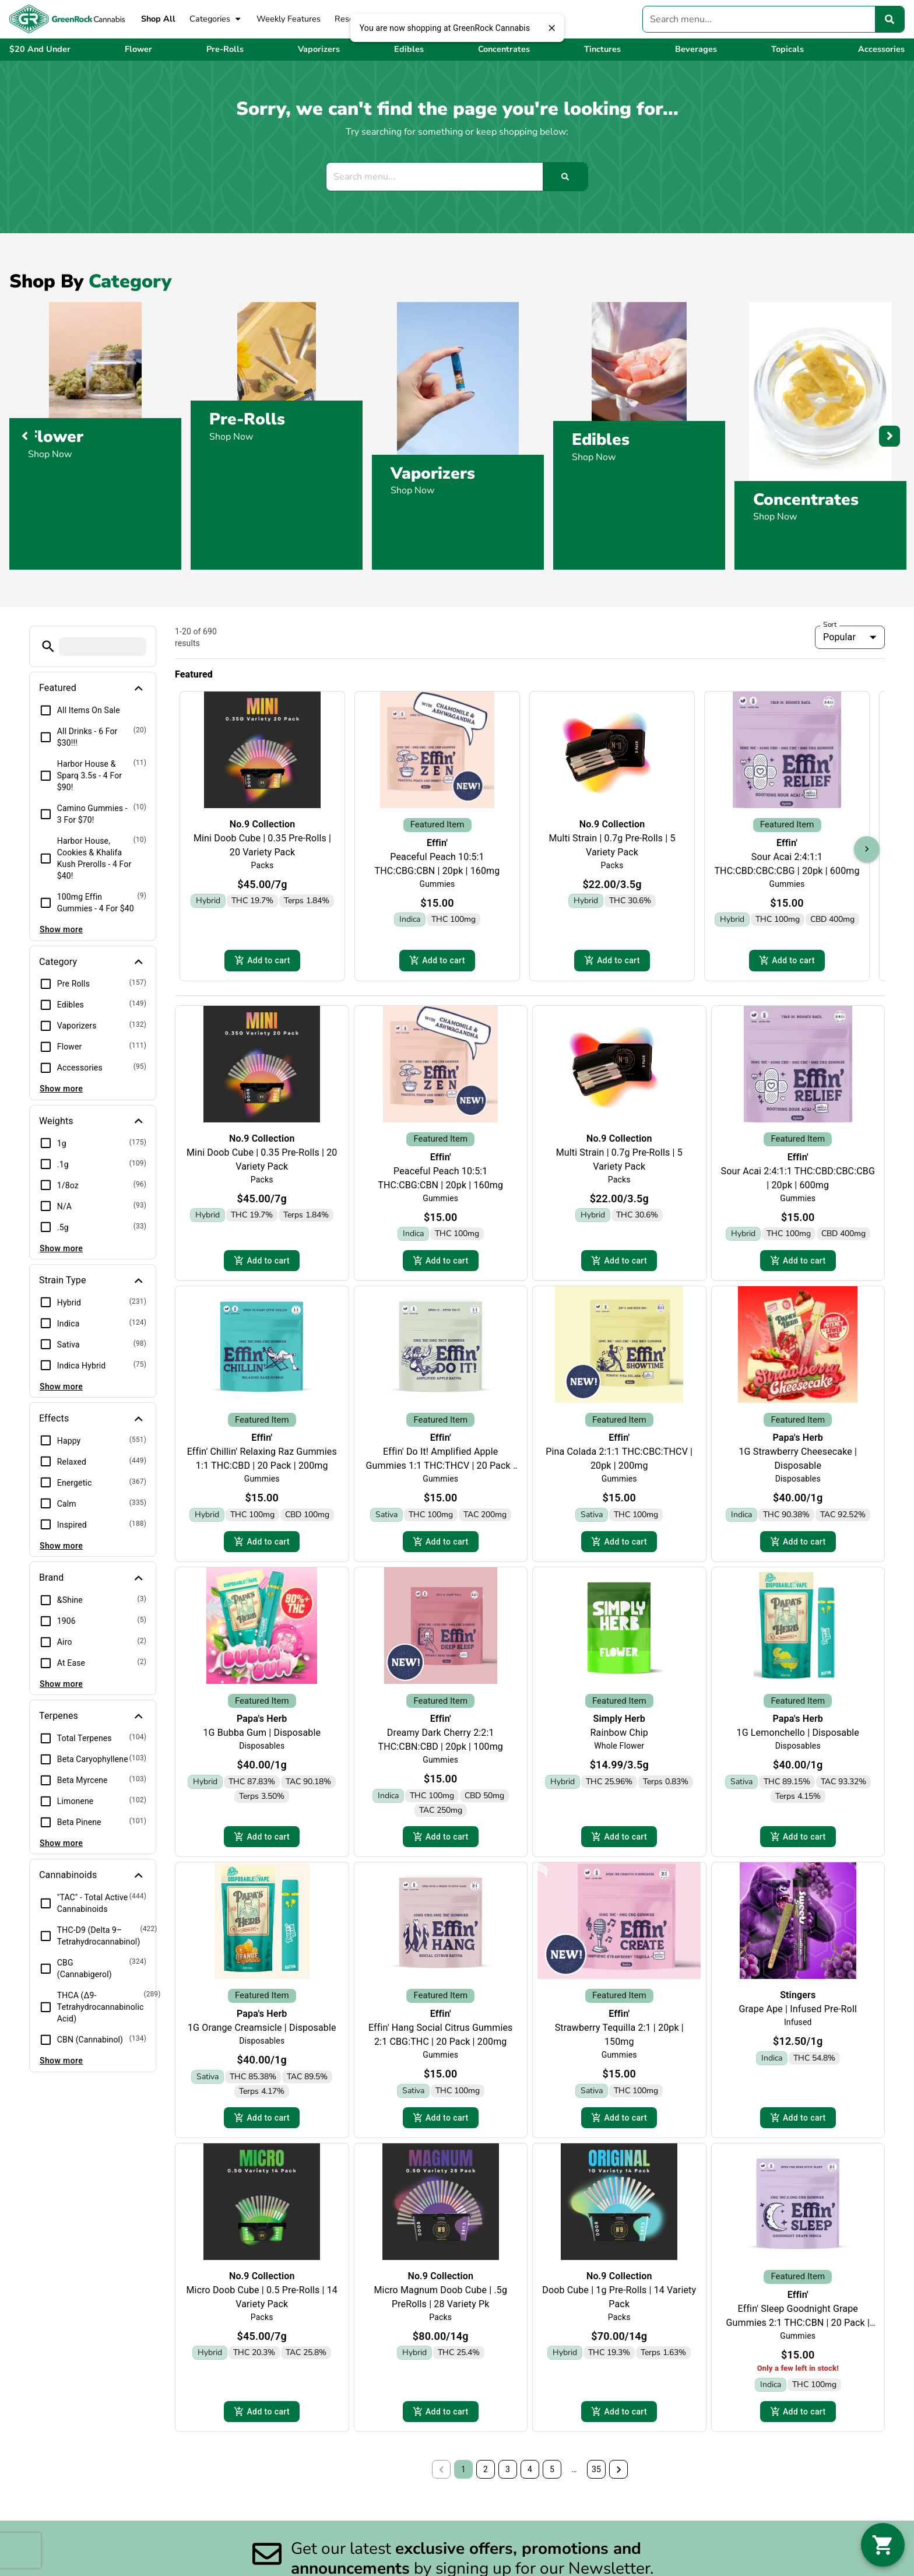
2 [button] (485, 2478)
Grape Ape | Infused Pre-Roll (798, 2014)
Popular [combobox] (839, 637)
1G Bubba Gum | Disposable (262, 1737)
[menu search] (102, 646)
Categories (215, 19)
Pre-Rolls (247, 419)
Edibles (601, 440)
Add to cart (262, 961)
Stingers (797, 2000)
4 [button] (530, 2478)
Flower (55, 437)
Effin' (437, 842)
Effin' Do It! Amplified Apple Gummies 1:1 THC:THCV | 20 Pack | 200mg (440, 1469)
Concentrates (806, 499)
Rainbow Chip (619, 1737)
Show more (61, 929)
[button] (48, 646)
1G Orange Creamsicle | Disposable (262, 2033)
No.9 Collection (263, 824)
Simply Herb (619, 1723)
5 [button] (552, 2478)
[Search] (889, 19)
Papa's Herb (797, 1441)
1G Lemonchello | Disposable (797, 1737)
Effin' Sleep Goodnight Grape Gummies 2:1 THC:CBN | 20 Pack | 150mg (798, 2330)
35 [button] (596, 2478)
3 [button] (507, 2478)
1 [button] (463, 2478)
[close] (551, 28)
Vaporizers (433, 473)
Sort (830, 624)
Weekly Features (288, 18)
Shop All (158, 18)
